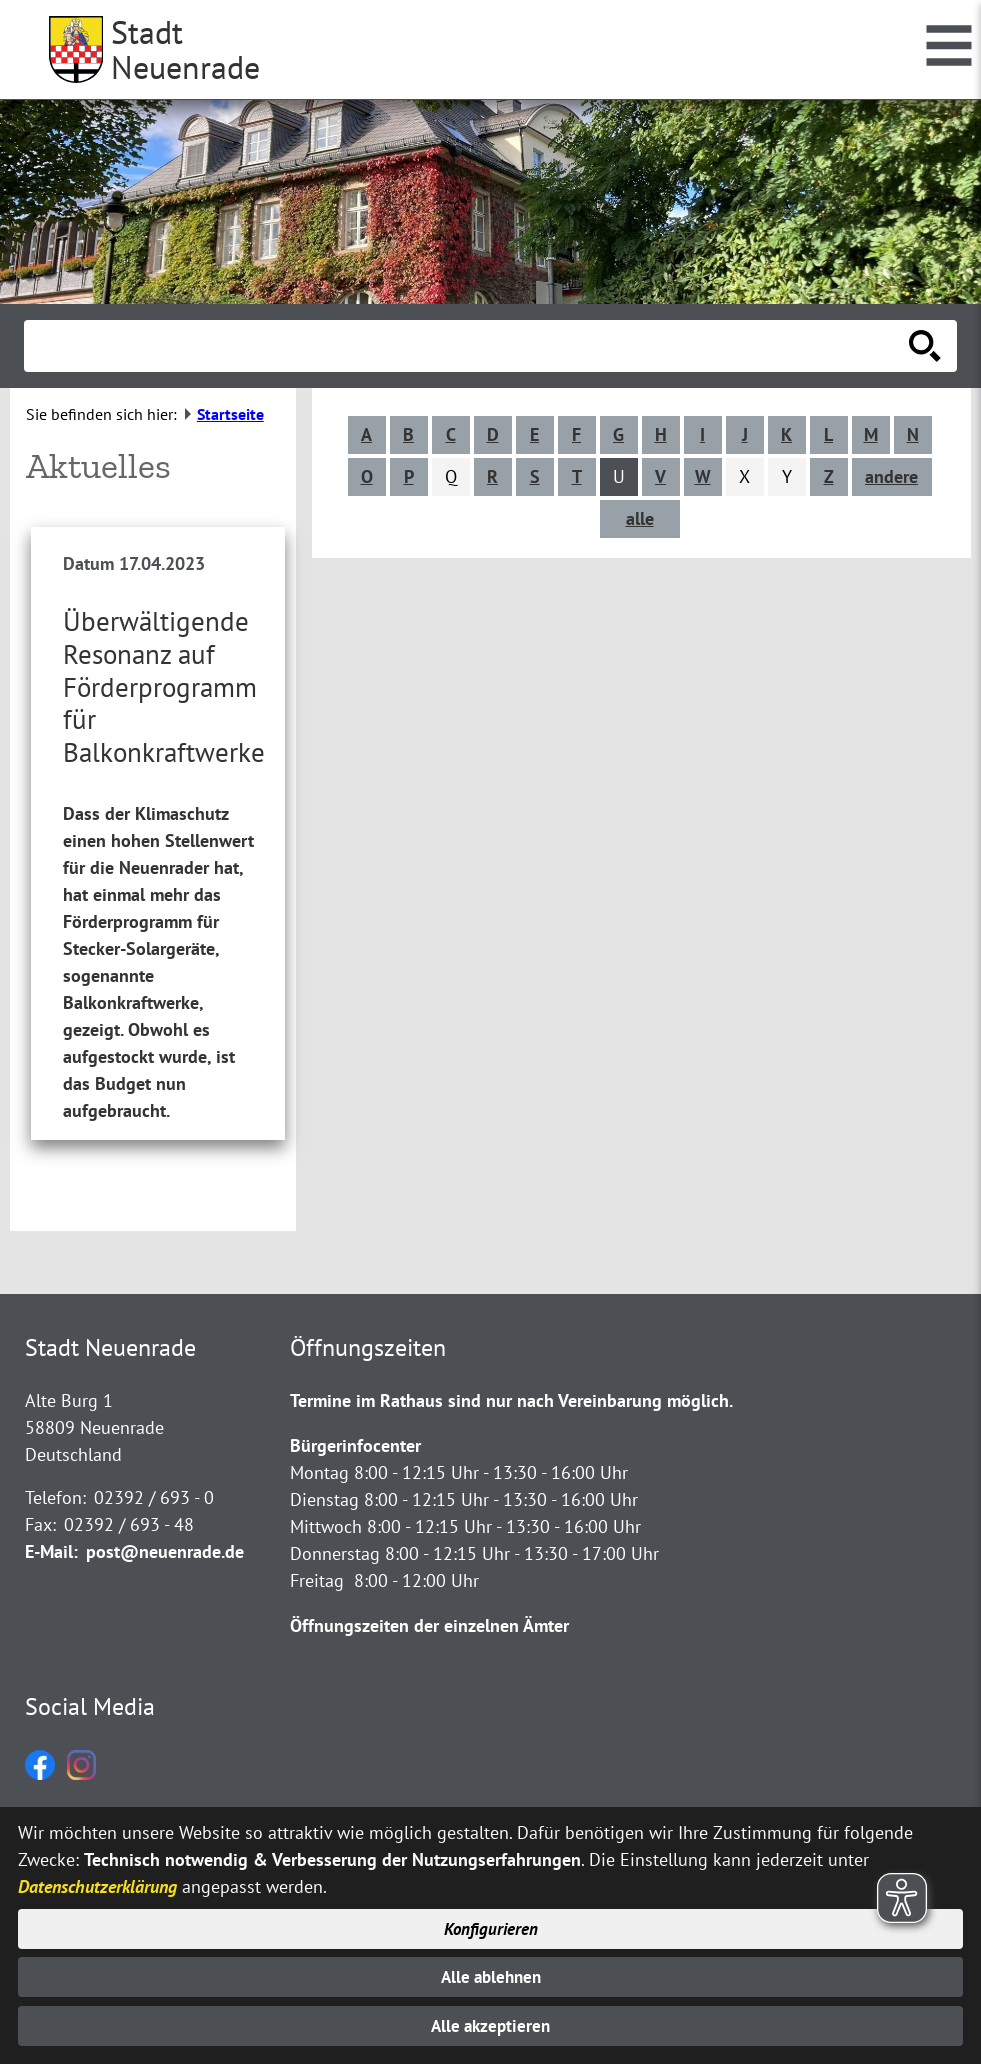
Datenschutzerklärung (97, 1881)
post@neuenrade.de (165, 1529)
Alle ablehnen (490, 1974)
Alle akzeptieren (490, 2025)
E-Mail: (51, 1529)
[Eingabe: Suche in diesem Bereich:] (468, 346)
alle (643, 518)
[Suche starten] (925, 346)
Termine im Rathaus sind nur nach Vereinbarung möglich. (511, 1378)
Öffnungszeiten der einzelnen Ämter (429, 1603)
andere (894, 476)
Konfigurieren (490, 1924)
